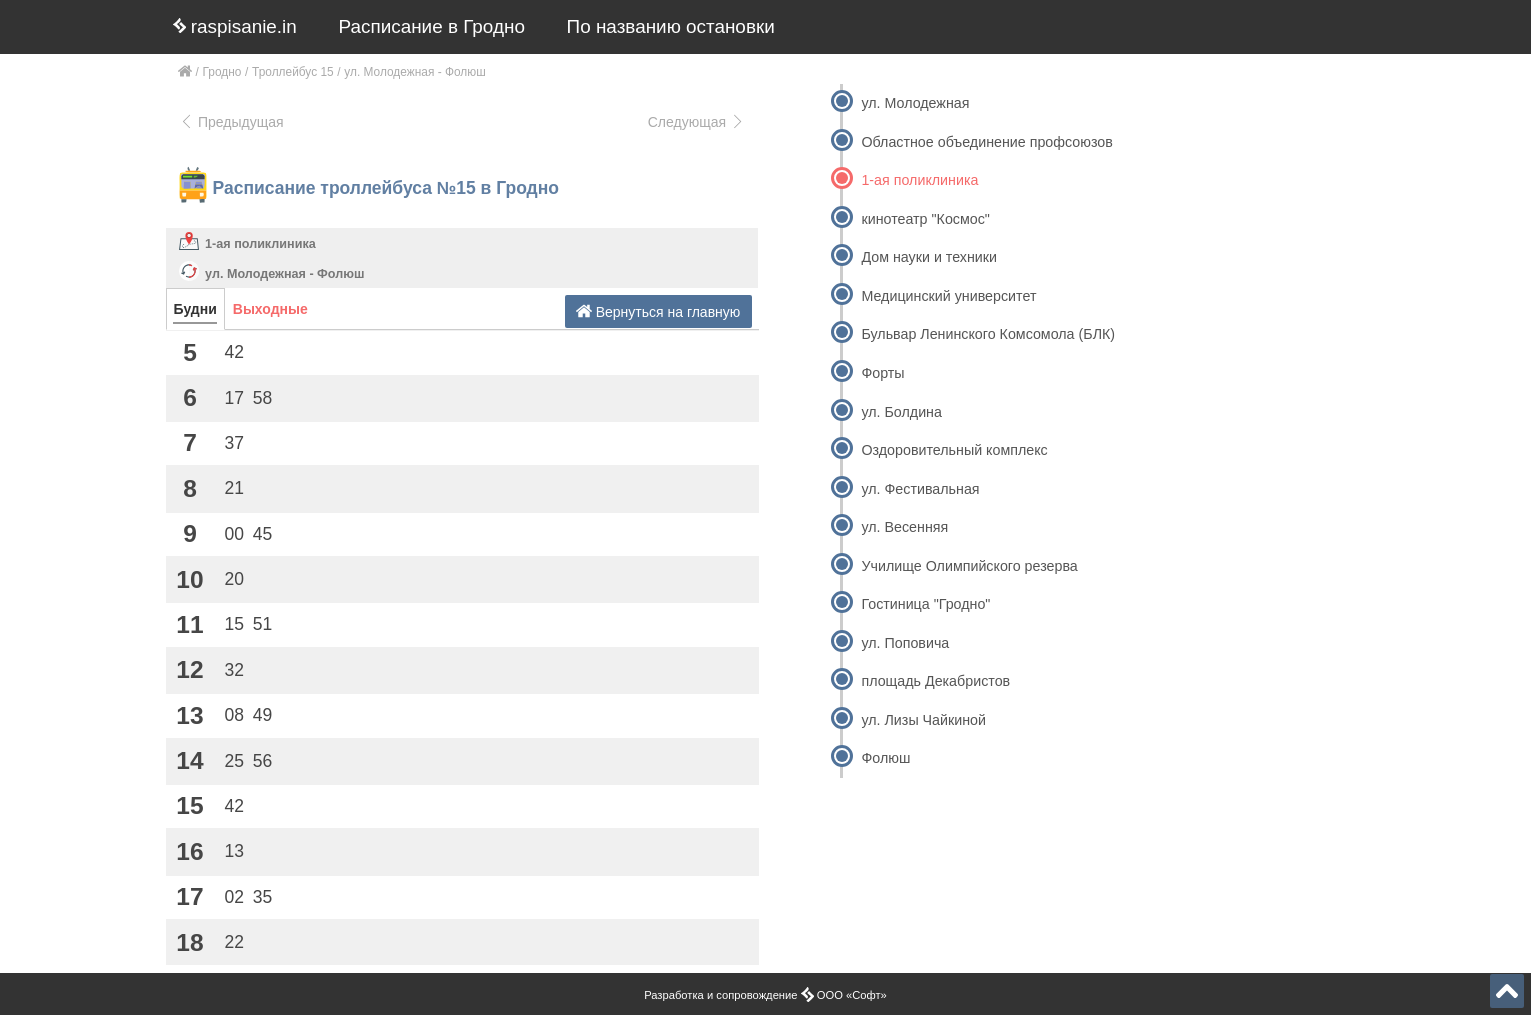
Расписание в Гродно (432, 26)
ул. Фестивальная (920, 489)
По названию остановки (671, 26)
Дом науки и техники (929, 257)
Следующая (697, 122)
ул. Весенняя (904, 527)
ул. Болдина (901, 412)
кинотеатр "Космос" (925, 219)
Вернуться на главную (658, 311)
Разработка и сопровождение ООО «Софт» (765, 995)
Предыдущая (231, 122)
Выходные (270, 309)
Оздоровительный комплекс (954, 450)
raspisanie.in (235, 26)
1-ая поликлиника (260, 244)
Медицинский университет (948, 296)
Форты (882, 373)
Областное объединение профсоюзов (986, 142)
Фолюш (885, 758)
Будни (195, 309)
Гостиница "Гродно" (925, 604)
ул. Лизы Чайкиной (923, 720)
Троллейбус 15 (293, 72)
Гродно (222, 72)
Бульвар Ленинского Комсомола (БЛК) (988, 334)
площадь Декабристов (935, 681)
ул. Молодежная (915, 103)
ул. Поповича (905, 643)
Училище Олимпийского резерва (969, 566)
